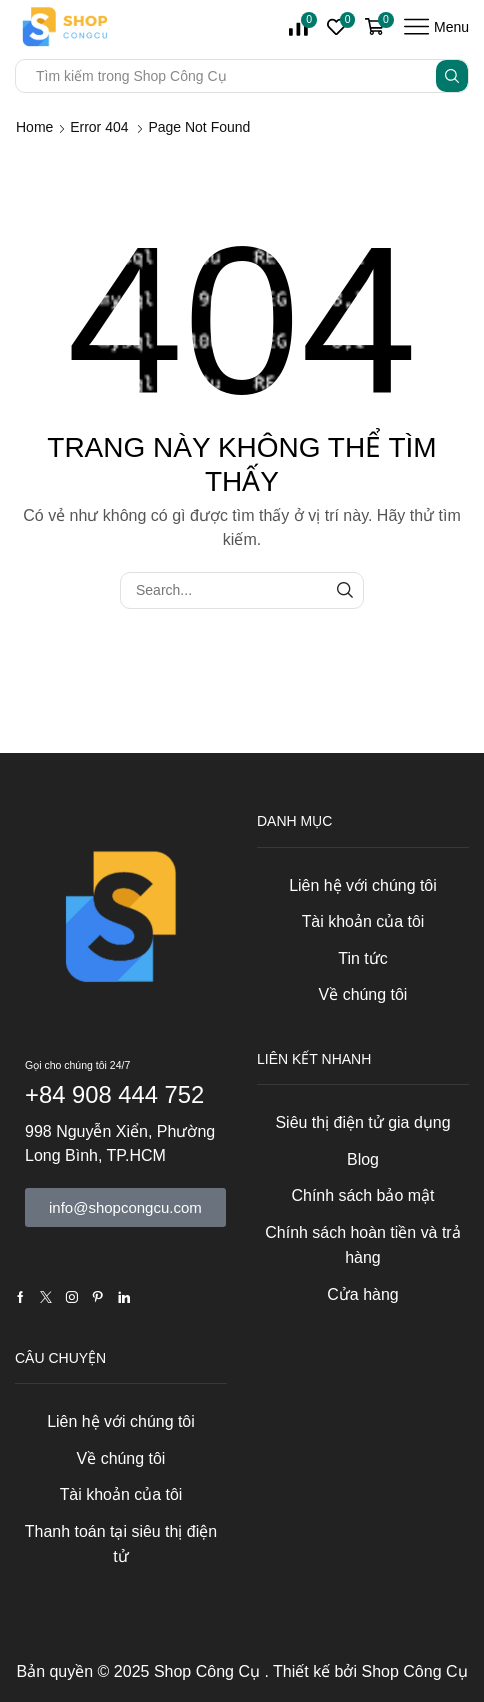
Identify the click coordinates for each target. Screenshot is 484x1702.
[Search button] (452, 76)
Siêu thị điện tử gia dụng (362, 1122)
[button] (125, 1207)
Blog (363, 1159)
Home (34, 127)
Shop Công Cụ (209, 1671)
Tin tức (362, 958)
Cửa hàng (362, 1294)
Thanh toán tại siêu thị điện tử (121, 1544)
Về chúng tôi (363, 994)
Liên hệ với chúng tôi (363, 885)
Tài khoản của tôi (363, 921)
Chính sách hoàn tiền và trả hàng (362, 1245)
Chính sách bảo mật (362, 1195)
